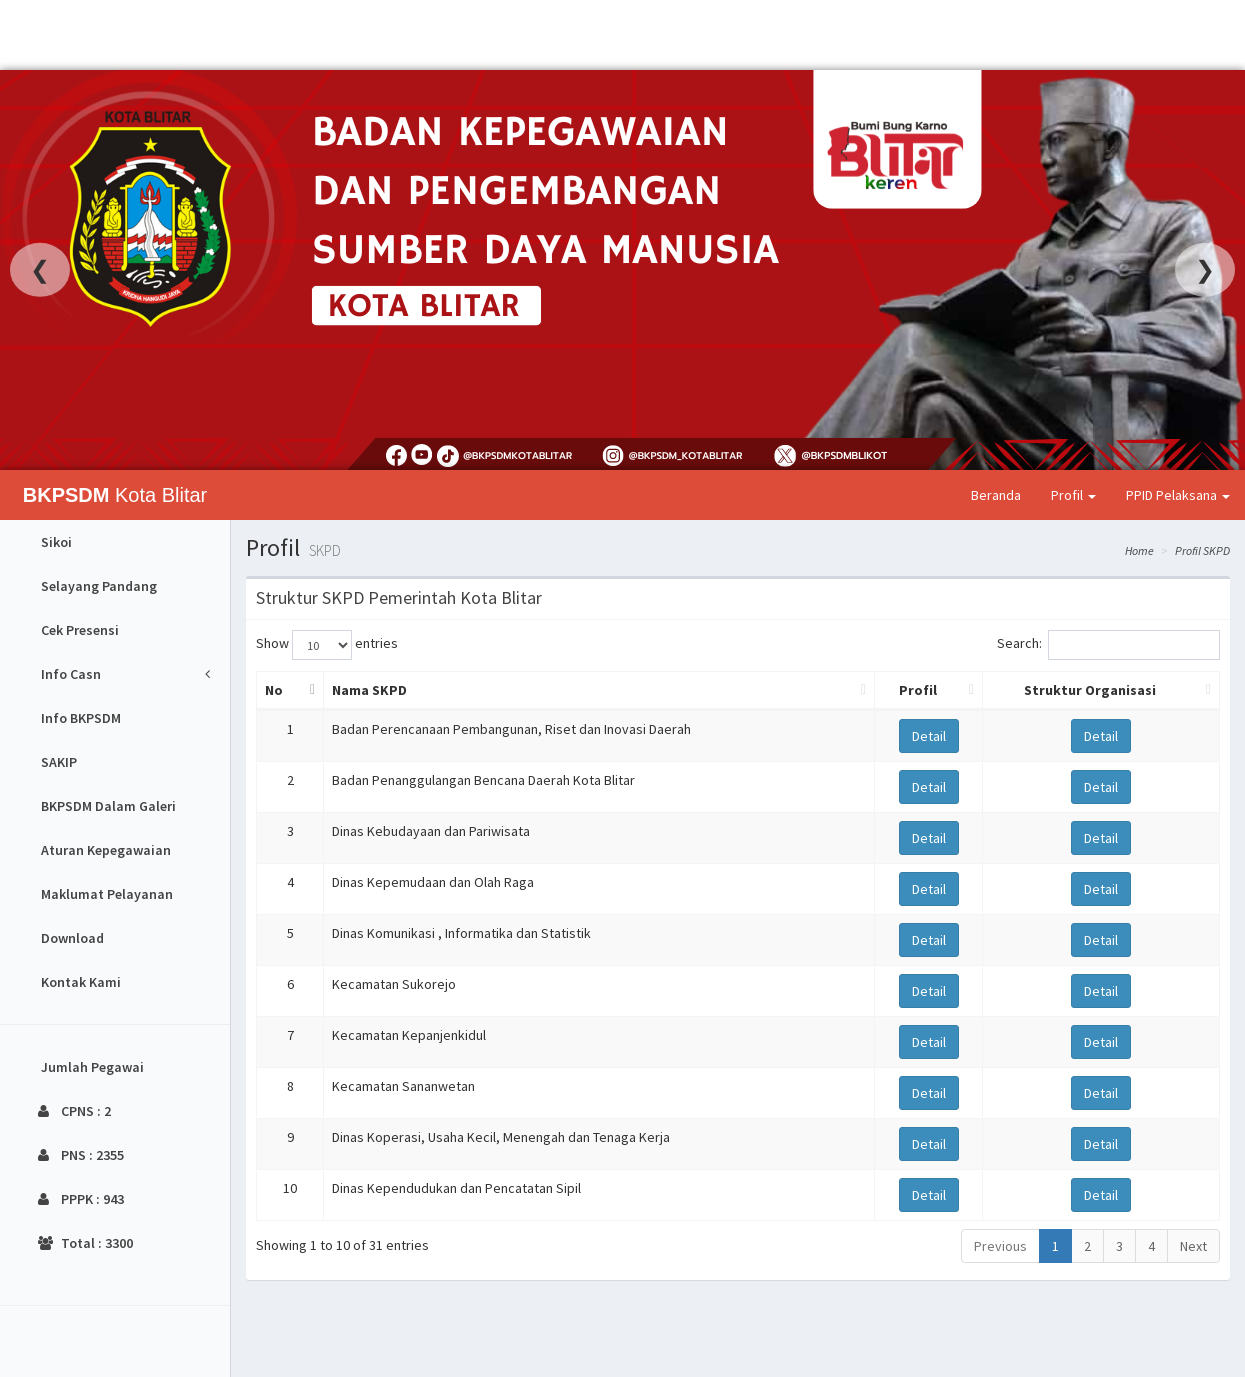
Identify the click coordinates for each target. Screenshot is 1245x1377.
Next (1193, 1246)
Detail (929, 736)
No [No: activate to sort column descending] (274, 690)
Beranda (996, 495)
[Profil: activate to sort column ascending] (929, 691)
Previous (1000, 1246)
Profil (1073, 495)
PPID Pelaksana (1178, 495)
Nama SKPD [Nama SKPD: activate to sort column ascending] (369, 690)
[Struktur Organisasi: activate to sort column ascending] (1101, 691)
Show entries (327, 645)
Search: (1108, 645)
